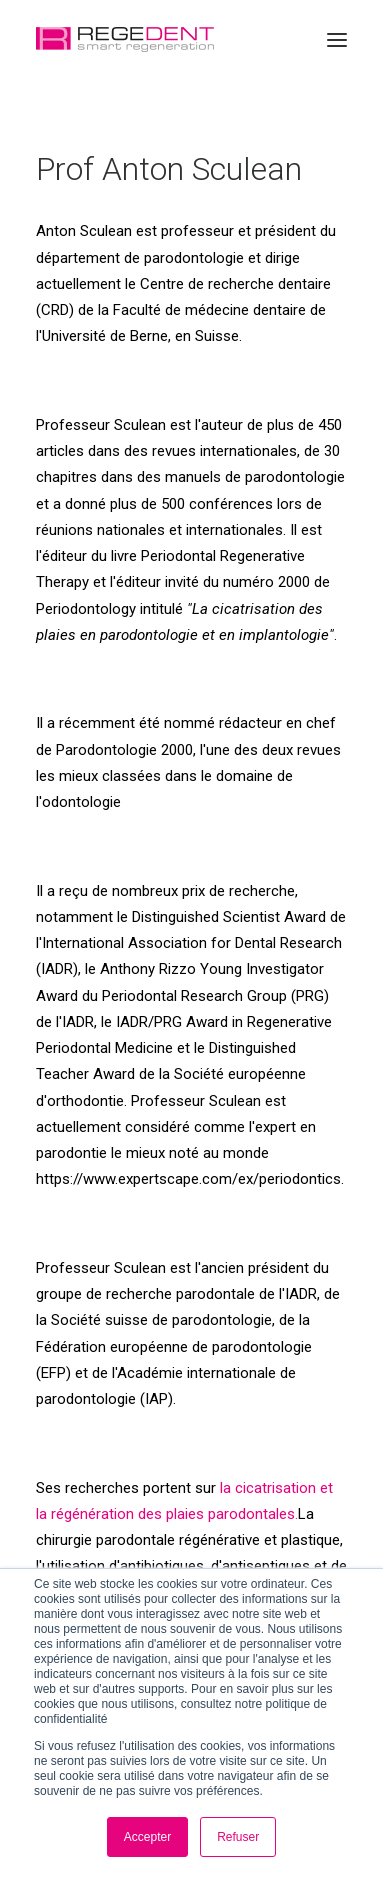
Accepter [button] (147, 1837)
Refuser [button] (238, 1837)
